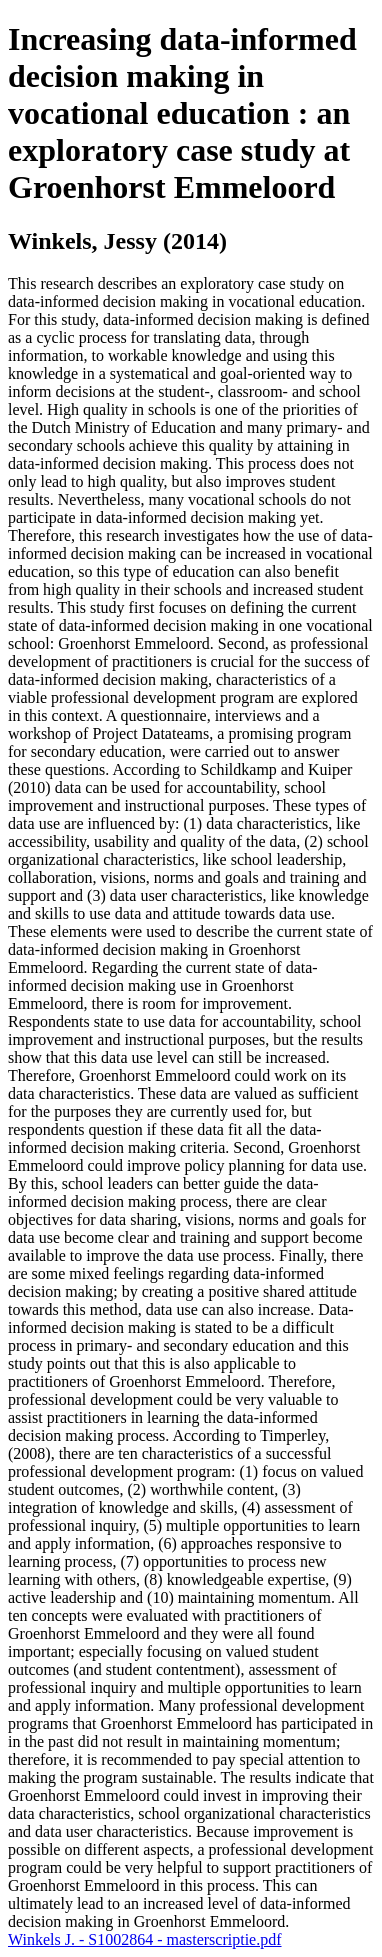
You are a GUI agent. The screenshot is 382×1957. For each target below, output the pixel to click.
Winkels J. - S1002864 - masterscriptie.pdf (145, 1939)
